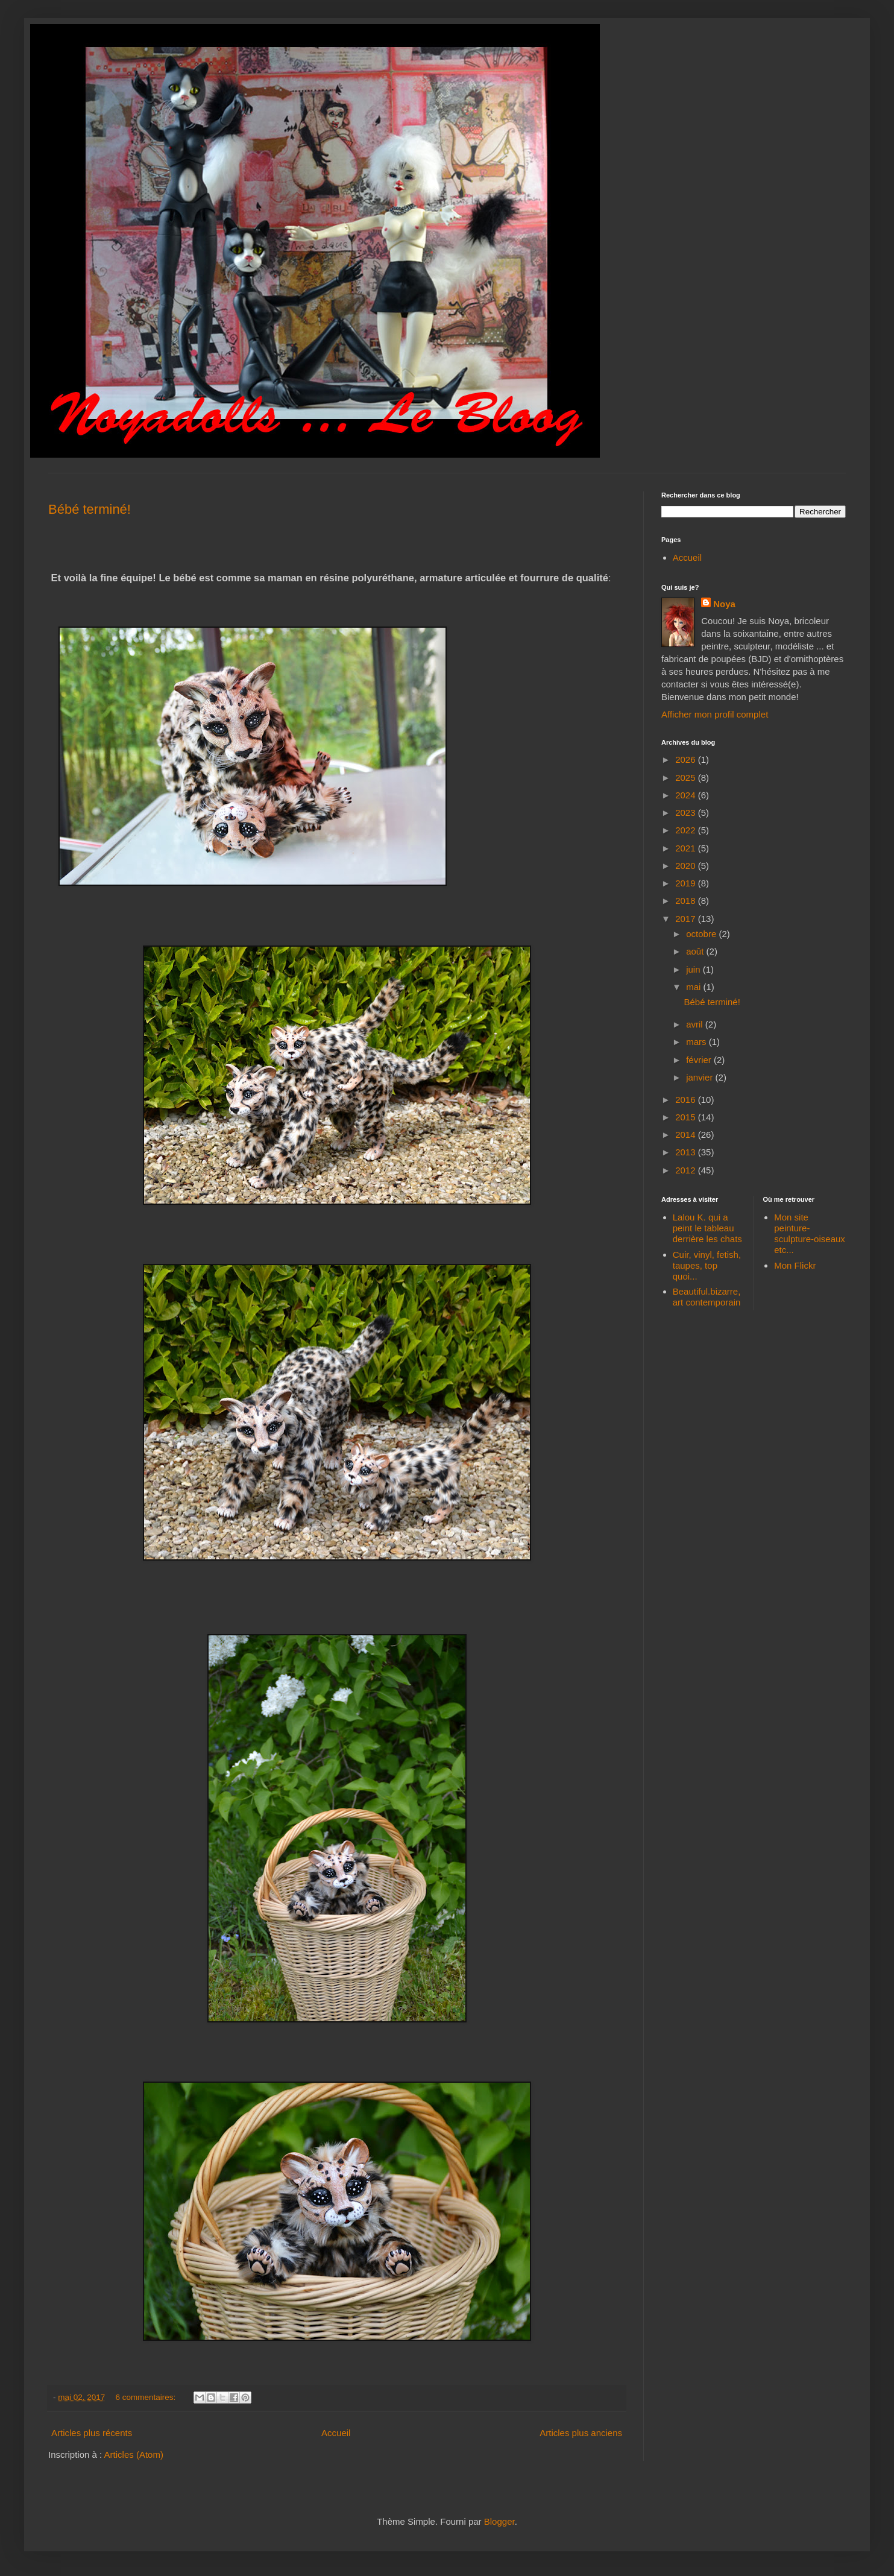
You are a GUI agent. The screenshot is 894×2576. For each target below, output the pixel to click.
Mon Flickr (795, 1265)
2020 (686, 865)
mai (694, 987)
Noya (724, 604)
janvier (700, 1077)
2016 (686, 1099)
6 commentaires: (147, 2397)
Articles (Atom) (133, 2454)
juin (694, 969)
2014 (686, 1134)
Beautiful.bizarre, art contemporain (707, 1296)
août (696, 951)
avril (695, 1024)
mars (697, 1042)
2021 (686, 848)
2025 (686, 777)
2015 (686, 1117)
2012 (686, 1170)
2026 (686, 759)
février (700, 1060)
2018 (686, 900)
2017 (686, 919)
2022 (686, 830)
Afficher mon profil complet (714, 714)
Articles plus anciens (581, 2433)
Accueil (335, 2433)
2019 (686, 883)
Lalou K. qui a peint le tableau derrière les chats (707, 1228)
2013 (686, 1152)
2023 (686, 812)
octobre (702, 934)
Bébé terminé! (89, 509)
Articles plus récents (91, 2433)
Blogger (499, 2521)
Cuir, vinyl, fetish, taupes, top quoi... (707, 1265)
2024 (686, 795)
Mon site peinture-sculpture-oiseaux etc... (809, 1233)
